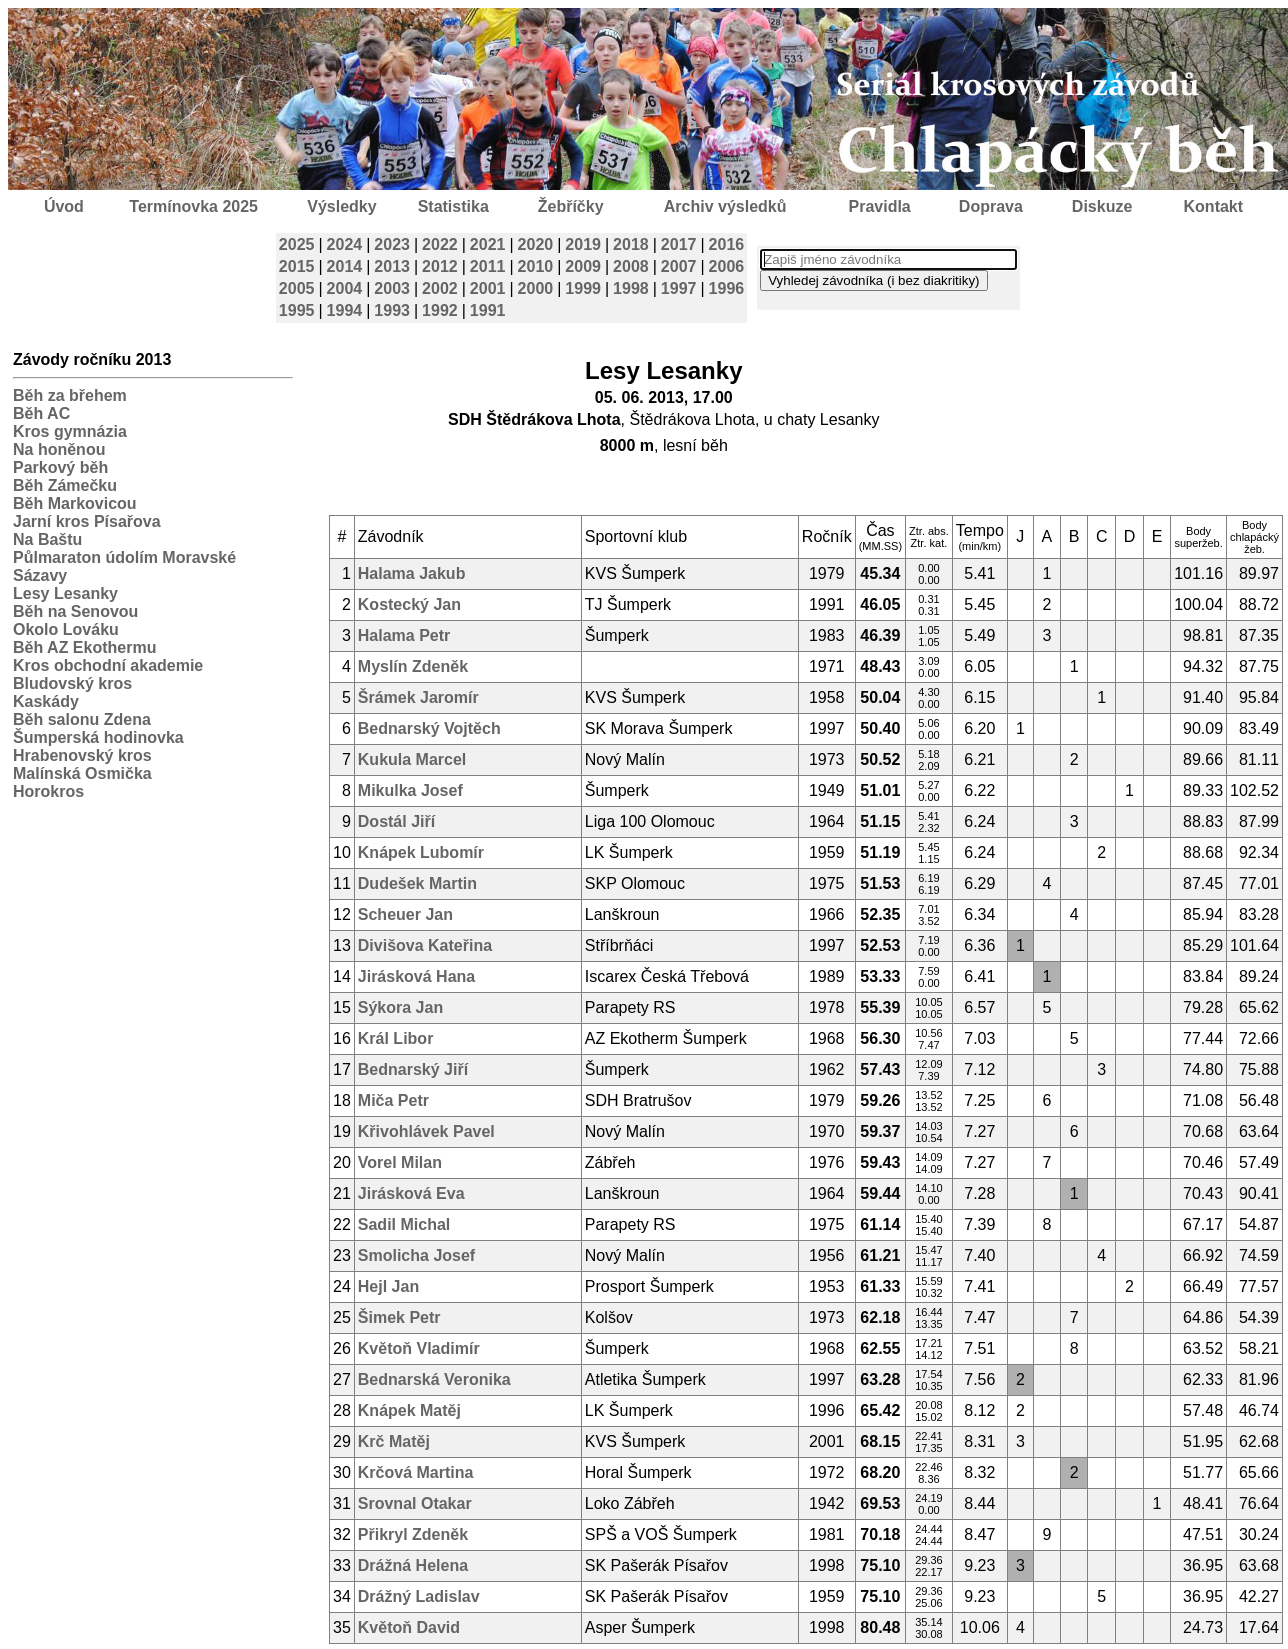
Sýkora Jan (400, 1007)
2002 (440, 288)
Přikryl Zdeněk (413, 1534)
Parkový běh (60, 467)
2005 (297, 288)
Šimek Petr (399, 1317)
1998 (631, 288)
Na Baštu (47, 539)
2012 (440, 266)
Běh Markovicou (75, 503)
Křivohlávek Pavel (426, 1131)
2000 (536, 288)
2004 (345, 288)
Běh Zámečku (65, 485)
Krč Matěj (394, 1441)
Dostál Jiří (396, 821)
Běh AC (41, 413)
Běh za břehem (70, 395)
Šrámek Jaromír (418, 697)
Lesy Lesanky (65, 593)
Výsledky (341, 206)
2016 (727, 244)
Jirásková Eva (411, 1193)
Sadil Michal (404, 1224)
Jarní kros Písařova (87, 521)
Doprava (991, 206)
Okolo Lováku (66, 629)
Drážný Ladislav (419, 1596)
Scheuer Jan (405, 914)
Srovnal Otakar (415, 1503)
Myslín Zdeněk (413, 666)
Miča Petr (393, 1100)
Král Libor (396, 1038)
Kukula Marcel (412, 759)
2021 (488, 244)
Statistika (453, 206)
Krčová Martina (416, 1472)
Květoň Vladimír (419, 1348)
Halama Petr (404, 635)
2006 (727, 266)
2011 (488, 266)
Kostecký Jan (409, 604)
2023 (392, 244)
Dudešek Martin (417, 883)
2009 (583, 266)
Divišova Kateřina (425, 945)
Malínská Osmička (82, 773)
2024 (345, 244)
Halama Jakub (412, 573)
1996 (727, 288)
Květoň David (409, 1627)
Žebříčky (571, 206)
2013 (392, 266)
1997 (679, 288)
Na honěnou (59, 449)
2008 (631, 266)
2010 (536, 266)
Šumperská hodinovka (98, 737)
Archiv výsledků (725, 206)
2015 (297, 266)
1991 (488, 310)
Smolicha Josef (416, 1255)
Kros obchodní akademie (108, 665)
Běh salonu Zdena (82, 719)
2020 (536, 244)
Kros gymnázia (70, 431)
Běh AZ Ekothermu (84, 647)
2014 (345, 266)
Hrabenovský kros (82, 755)
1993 (392, 310)
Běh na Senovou (75, 611)
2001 (488, 288)
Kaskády (46, 701)
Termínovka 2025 (193, 206)
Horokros (48, 791)
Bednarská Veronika (434, 1379)
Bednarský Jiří (413, 1069)
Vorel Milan (400, 1162)
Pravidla (879, 206)
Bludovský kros (72, 683)
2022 (440, 244)
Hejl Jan (388, 1286)
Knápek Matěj (409, 1410)
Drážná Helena (413, 1565)
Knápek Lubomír (421, 852)
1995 (297, 310)
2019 (583, 244)
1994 (345, 310)
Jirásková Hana (416, 976)
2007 (679, 266)
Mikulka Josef (410, 790)
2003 (392, 288)
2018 (631, 244)
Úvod (64, 206)
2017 (679, 244)
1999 (583, 288)
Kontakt (1214, 206)
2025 (297, 244)
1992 (440, 310)
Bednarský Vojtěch (429, 728)
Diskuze (1102, 206)
